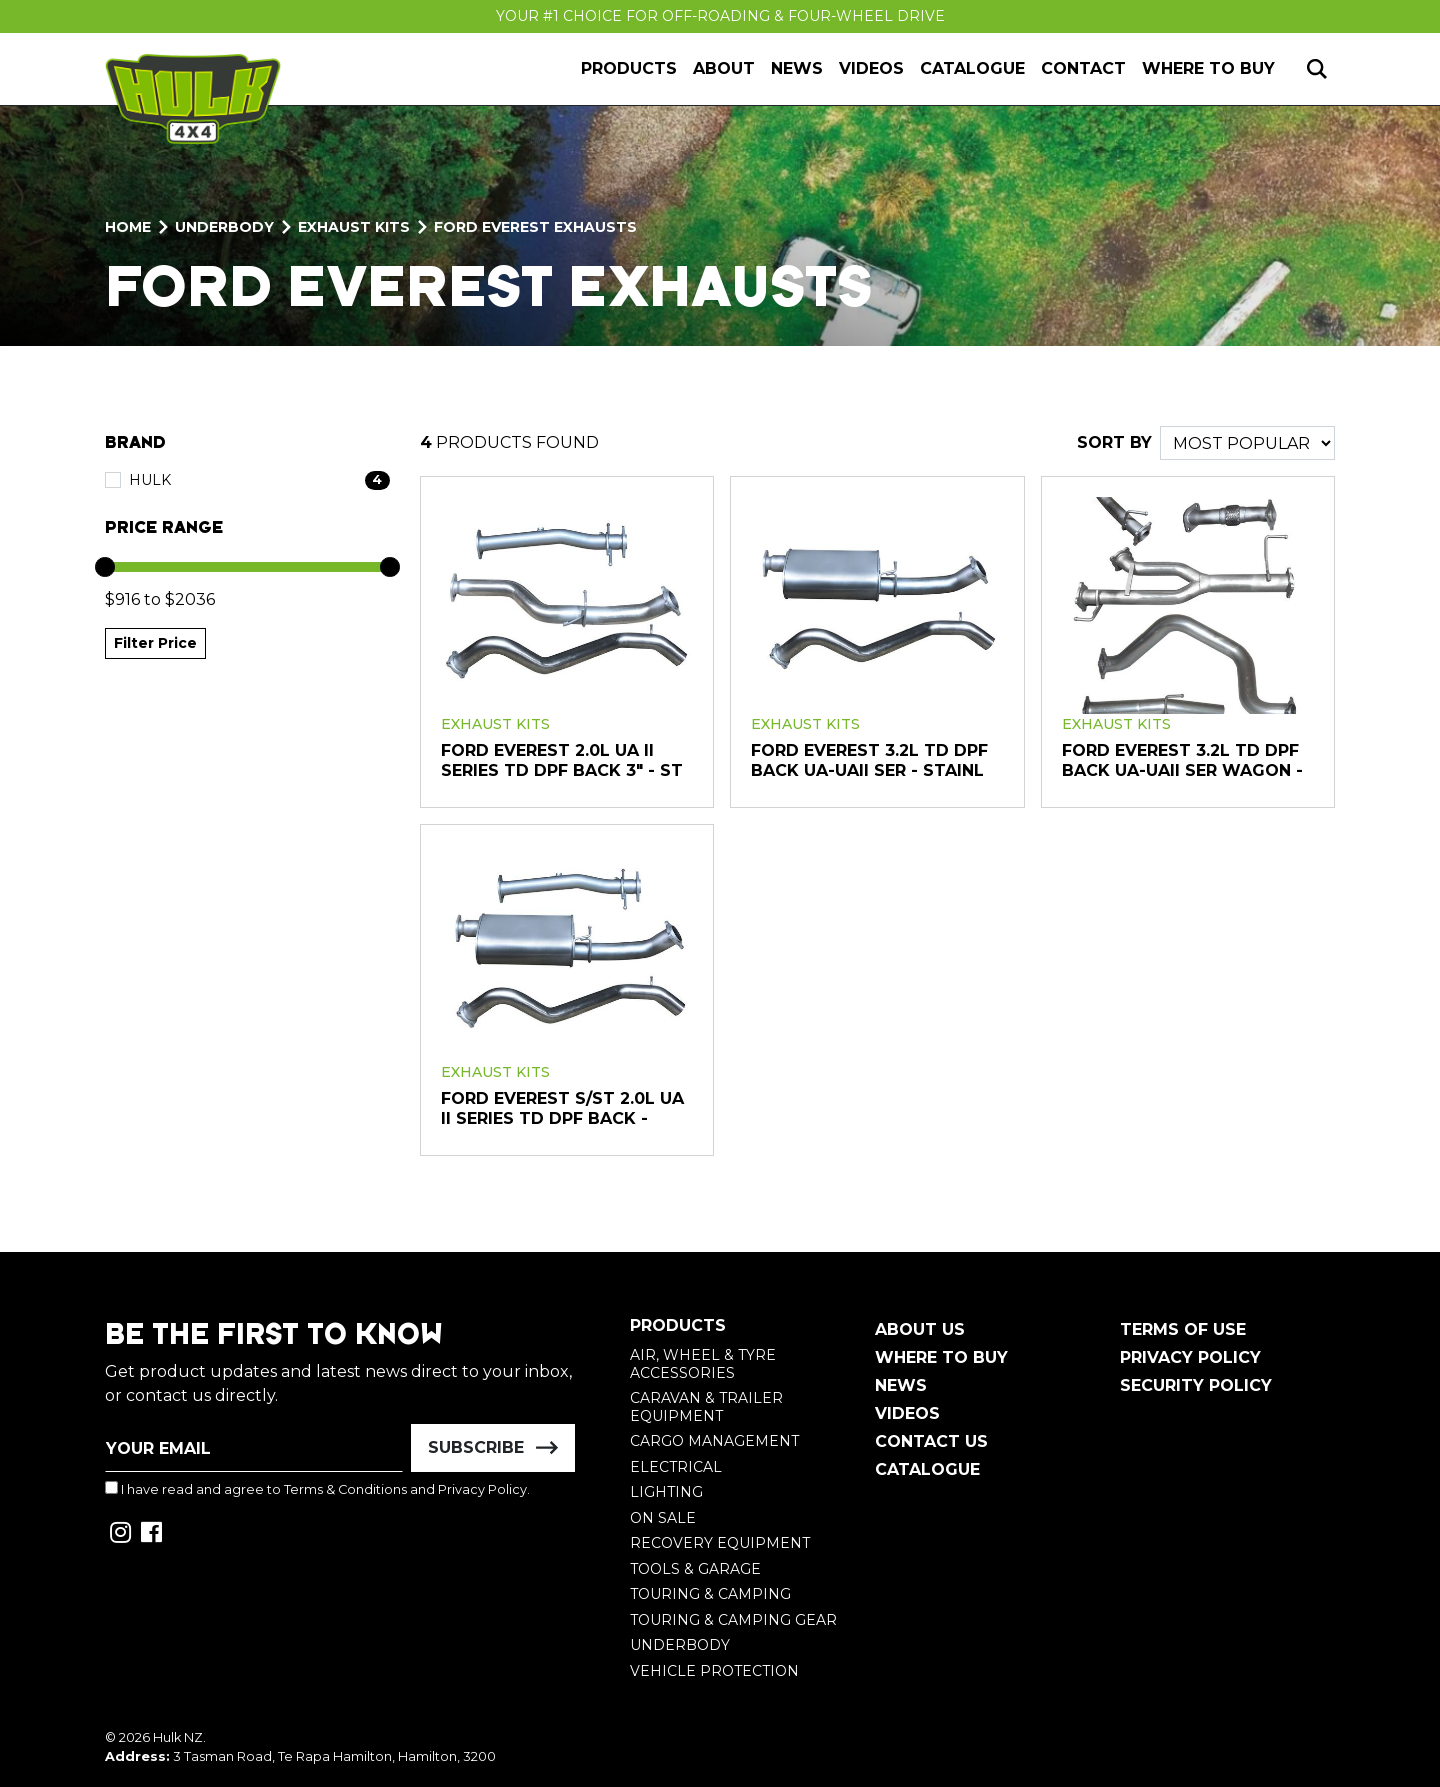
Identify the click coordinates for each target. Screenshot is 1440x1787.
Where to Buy (1208, 68)
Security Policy (1196, 1385)
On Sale (663, 1518)
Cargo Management (714, 1441)
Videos (871, 68)
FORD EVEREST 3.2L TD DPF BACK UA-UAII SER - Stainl (869, 760)
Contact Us (931, 1441)
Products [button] (629, 68)
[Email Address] (254, 1448)
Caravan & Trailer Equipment (706, 1407)
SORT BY (1114, 442)
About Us (920, 1329)
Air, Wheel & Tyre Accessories (703, 1364)
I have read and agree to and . (317, 1489)
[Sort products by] (1247, 443)
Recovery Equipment (720, 1543)
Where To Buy (941, 1357)
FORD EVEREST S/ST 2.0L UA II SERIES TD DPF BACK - (562, 1108)
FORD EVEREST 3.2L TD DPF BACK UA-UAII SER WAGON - (1182, 760)
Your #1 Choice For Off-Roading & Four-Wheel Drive (720, 16)
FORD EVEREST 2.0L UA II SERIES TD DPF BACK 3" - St (562, 760)
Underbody (680, 1645)
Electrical (676, 1467)
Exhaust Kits (495, 724)
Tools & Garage (695, 1569)
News (797, 68)
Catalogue (972, 68)
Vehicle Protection (714, 1671)
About (724, 68)
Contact (1083, 68)
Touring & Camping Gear (733, 1620)
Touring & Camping (710, 1594)
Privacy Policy (482, 1489)
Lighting (666, 1492)
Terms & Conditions (345, 1489)
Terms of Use (1183, 1329)
